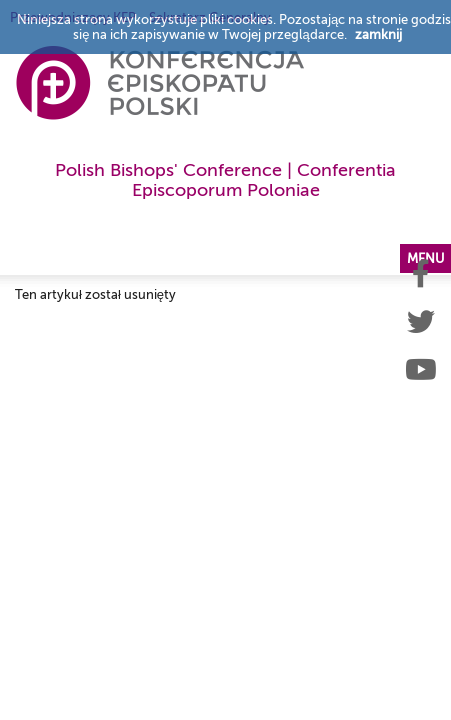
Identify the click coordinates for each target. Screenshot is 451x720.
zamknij (378, 34)
